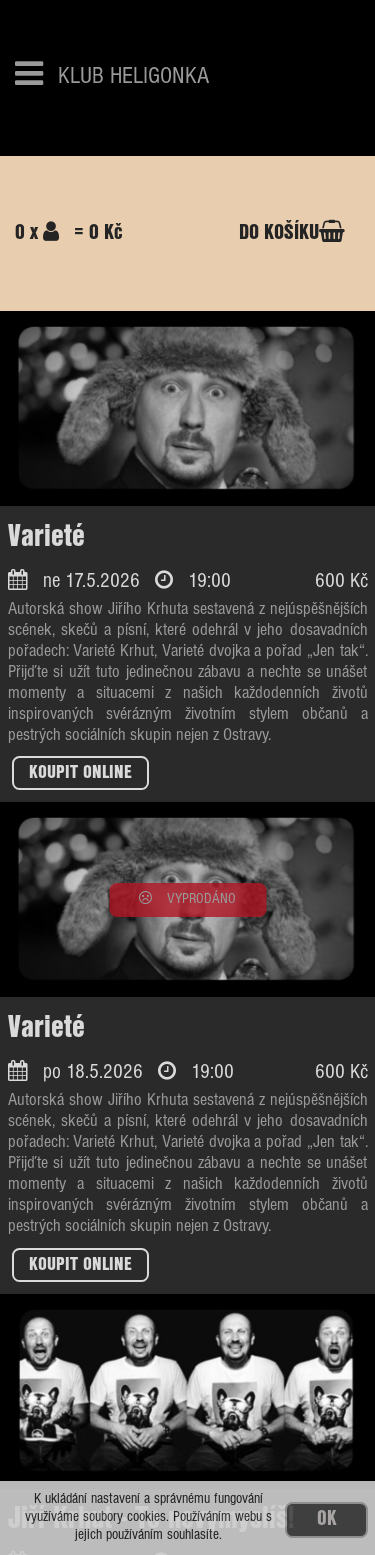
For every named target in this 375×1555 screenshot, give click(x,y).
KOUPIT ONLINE (80, 773)
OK (326, 1519)
